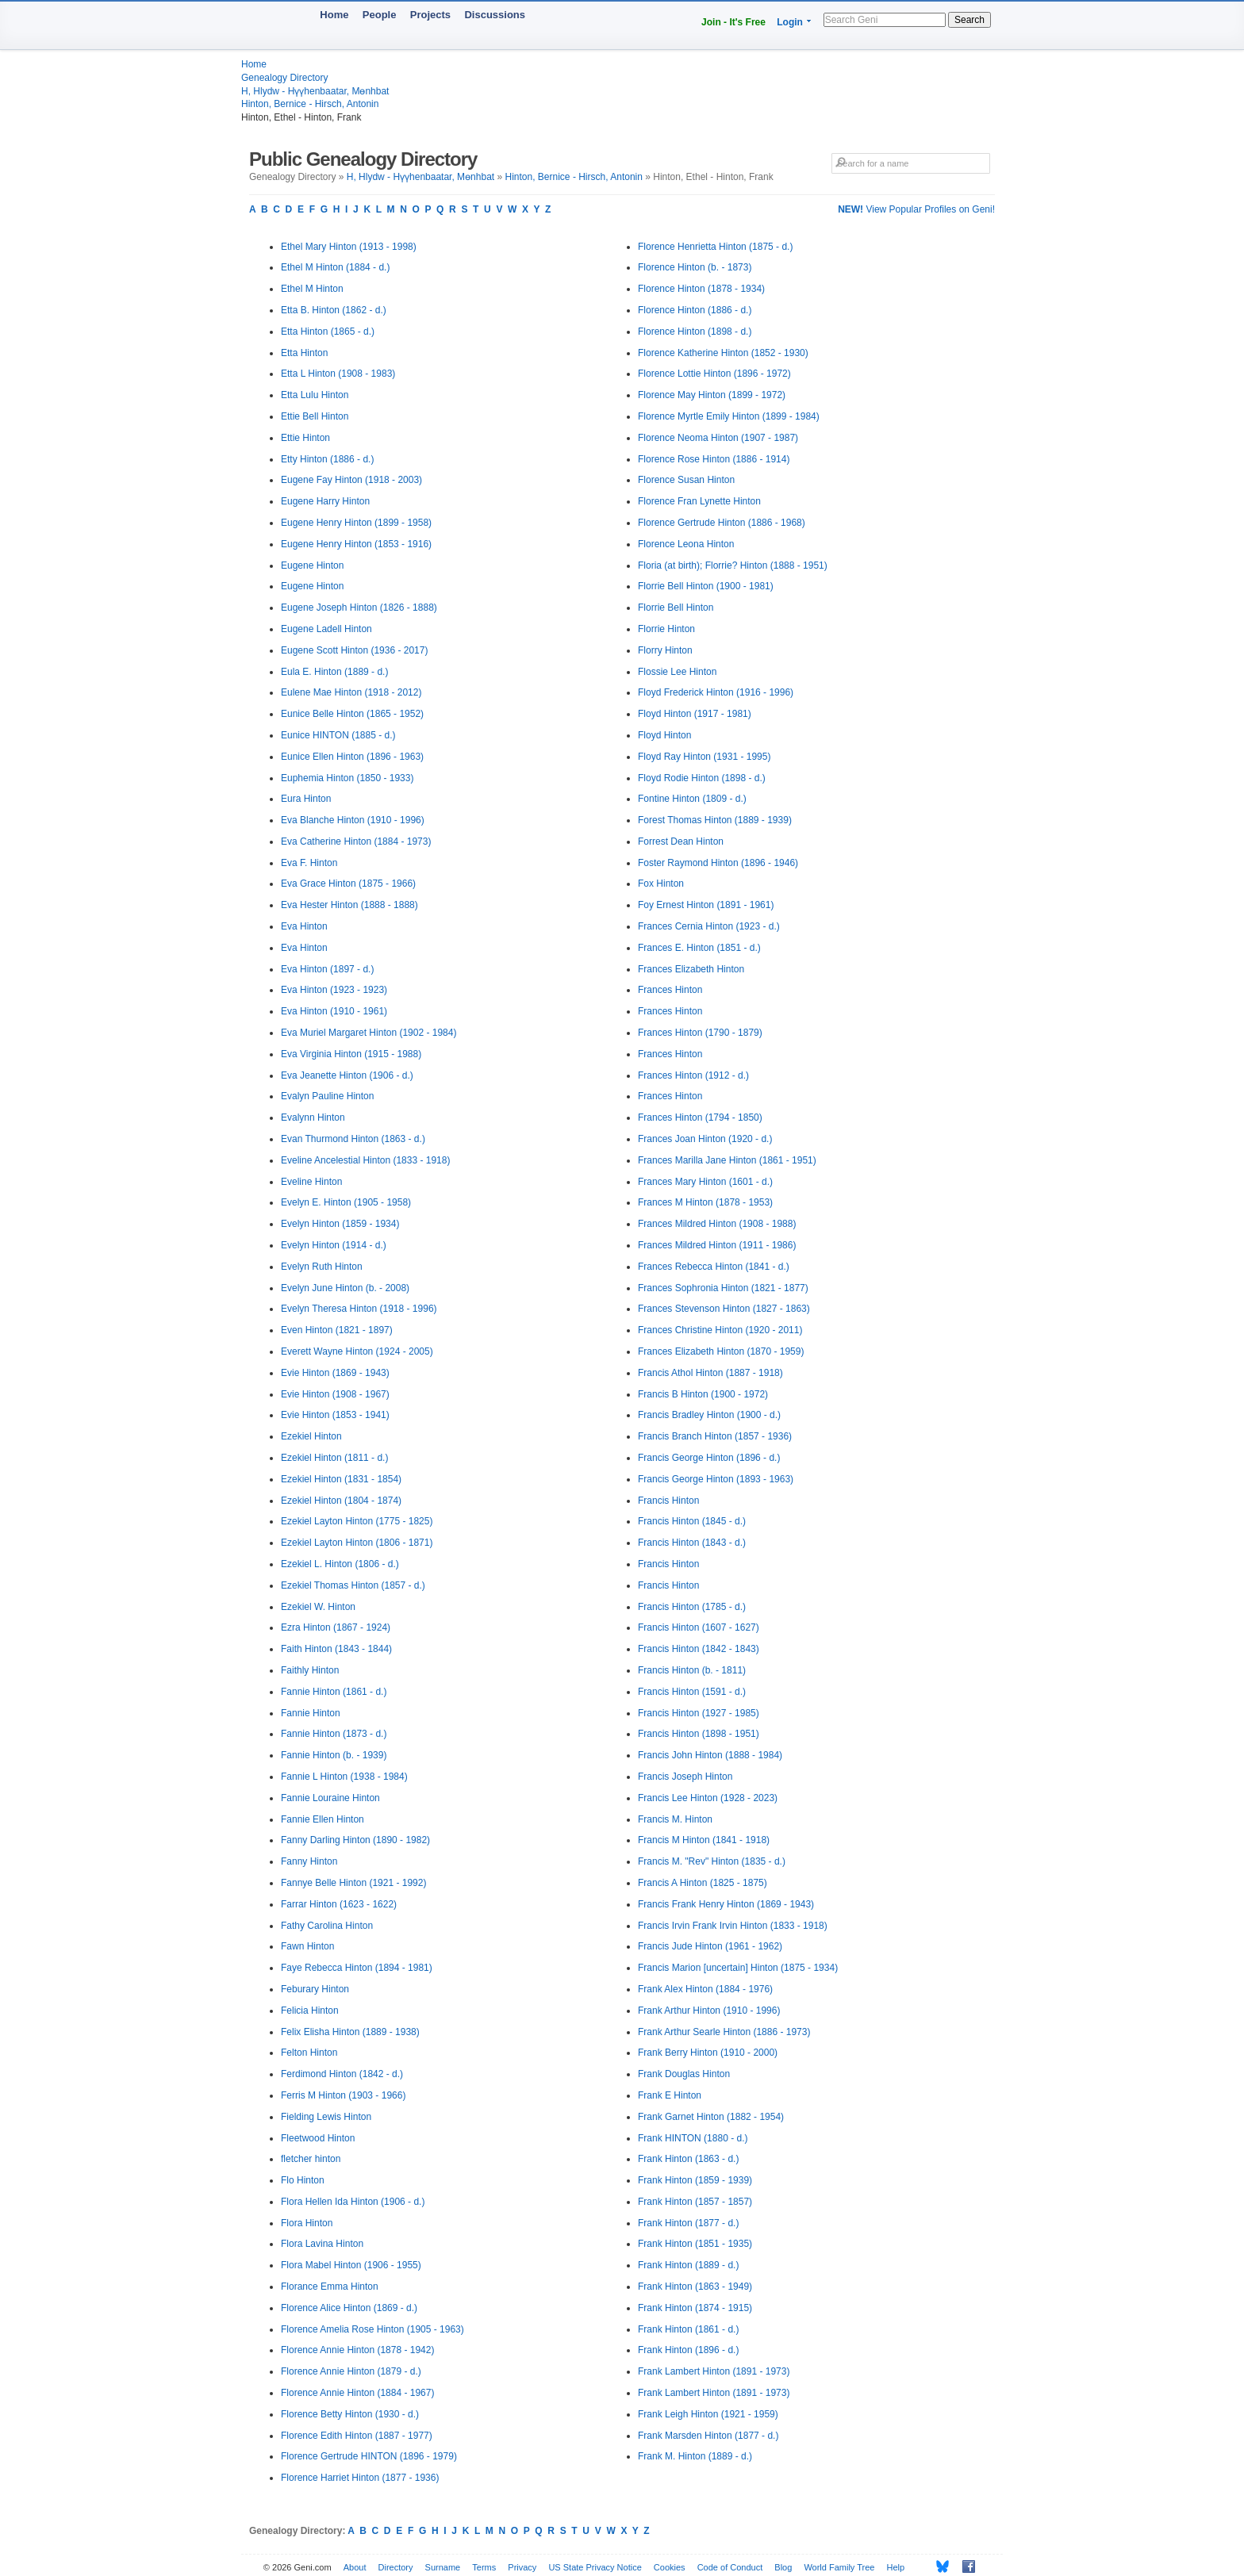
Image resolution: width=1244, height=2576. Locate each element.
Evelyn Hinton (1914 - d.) (333, 1245)
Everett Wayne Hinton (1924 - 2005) (357, 1351)
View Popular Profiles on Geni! (916, 209)
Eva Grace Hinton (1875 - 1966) (348, 883)
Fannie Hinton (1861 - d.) (333, 1691)
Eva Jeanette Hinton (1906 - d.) (347, 1075)
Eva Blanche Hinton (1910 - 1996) (352, 820)
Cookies (669, 2567)
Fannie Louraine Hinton (330, 1798)
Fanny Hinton (309, 1861)
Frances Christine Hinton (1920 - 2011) (720, 1330)
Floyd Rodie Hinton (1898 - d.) (702, 778)
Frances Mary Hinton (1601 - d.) (705, 1181)
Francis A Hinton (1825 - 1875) (702, 1882)
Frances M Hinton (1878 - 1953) (705, 1202)
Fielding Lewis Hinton (326, 2116)
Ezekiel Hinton (311, 1436)
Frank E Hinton (669, 2095)
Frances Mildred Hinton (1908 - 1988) (717, 1223)
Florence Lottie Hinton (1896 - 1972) (714, 373)
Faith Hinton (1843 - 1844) (336, 1648)
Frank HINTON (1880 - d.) (692, 2138)
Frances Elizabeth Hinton (691, 969)
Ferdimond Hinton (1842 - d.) (342, 2074)
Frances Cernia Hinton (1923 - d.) (709, 926)
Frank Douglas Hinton (684, 2074)
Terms (484, 2567)
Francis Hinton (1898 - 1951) (698, 1733)
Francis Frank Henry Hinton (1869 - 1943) (726, 1904)
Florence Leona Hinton (686, 544)
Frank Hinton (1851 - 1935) (695, 2243)
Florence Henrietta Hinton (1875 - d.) (715, 246)
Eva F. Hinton (309, 862)
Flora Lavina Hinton (322, 2243)
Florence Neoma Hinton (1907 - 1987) (718, 437)
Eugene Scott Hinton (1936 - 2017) (354, 650)
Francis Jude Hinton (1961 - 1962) (710, 1946)
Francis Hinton (668, 1500)
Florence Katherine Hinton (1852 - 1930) (723, 352)
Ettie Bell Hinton (314, 416)
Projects (430, 15)
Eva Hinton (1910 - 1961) (334, 1011)
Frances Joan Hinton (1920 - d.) (705, 1138)
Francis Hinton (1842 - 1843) (698, 1648)
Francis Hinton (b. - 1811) (692, 1670)
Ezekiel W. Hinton (318, 1606)
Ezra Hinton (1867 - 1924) (335, 1627)
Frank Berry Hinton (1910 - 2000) (708, 2052)
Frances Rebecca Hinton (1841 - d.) (713, 1266)
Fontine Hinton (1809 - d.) (692, 798)
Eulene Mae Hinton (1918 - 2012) (351, 692)
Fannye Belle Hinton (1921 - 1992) (353, 1882)
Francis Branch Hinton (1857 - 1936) (715, 1436)
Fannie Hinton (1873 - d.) (333, 1733)
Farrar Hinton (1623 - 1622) (339, 1904)
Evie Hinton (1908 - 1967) (335, 1394)
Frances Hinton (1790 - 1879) (700, 1032)
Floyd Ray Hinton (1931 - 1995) (704, 756)
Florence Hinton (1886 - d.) (694, 310)
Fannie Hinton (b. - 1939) (333, 1755)
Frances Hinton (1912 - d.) (693, 1075)
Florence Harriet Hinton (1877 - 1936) (360, 2477)
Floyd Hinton (664, 735)
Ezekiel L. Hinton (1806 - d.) (340, 1564)
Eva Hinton (304, 926)
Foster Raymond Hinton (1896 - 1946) (718, 862)
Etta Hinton (304, 352)
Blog (783, 2567)
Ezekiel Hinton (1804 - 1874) (341, 1500)
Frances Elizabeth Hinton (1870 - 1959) (721, 1351)
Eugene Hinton (312, 565)
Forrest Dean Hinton (681, 841)
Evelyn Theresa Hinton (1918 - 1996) (359, 1308)
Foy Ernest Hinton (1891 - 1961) (706, 904)
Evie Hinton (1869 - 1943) (335, 1372)
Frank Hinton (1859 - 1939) (695, 2180)
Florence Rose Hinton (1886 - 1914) (713, 459)
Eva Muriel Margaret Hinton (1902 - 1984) (368, 1032)
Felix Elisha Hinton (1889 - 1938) (350, 2031)
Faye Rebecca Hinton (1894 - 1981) (356, 1967)
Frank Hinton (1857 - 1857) (695, 2201)
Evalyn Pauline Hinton (327, 1096)
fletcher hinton (310, 2158)
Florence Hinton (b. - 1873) (694, 267)
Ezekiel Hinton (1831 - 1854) (341, 1479)
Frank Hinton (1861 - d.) (688, 2329)
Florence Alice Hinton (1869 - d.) (349, 2307)
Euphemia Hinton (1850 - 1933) (347, 778)
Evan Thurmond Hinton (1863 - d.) (353, 1138)
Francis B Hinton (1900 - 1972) (703, 1394)
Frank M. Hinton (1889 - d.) (695, 2456)
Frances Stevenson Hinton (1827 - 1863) (724, 1308)
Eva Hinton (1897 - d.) (327, 969)
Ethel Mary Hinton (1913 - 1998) (349, 246)
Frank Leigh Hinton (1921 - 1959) (708, 2414)
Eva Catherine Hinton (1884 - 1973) (356, 841)
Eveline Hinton (311, 1181)
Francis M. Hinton (675, 1819)
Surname (443, 2567)
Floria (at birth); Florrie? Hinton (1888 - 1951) (732, 565)
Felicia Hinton (310, 2010)
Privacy (522, 2567)
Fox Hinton (661, 883)
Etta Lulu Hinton (314, 395)
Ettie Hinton (305, 437)
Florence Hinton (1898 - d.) (694, 331)
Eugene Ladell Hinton (326, 628)
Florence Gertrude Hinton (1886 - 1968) (721, 522)
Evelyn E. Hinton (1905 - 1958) (346, 1202)
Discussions (494, 15)
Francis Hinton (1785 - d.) (692, 1606)
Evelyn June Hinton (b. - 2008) (345, 1288)
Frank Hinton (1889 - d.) (688, 2265)
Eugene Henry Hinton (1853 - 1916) (356, 544)
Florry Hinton (665, 650)
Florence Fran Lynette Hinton (699, 501)
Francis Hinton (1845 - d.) (692, 1521)
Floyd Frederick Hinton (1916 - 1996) (715, 692)
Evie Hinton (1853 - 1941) (335, 1414)
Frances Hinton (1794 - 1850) (700, 1117)
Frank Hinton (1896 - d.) (688, 2350)
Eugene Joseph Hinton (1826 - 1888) (359, 607)
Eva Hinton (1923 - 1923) (334, 989)
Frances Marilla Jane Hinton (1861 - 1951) (727, 1160)
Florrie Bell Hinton (675, 607)
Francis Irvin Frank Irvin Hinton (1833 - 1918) (732, 1925)
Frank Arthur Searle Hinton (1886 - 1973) (724, 2031)
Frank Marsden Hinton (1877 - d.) (708, 2435)
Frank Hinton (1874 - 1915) (695, 2307)
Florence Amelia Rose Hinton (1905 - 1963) (372, 2329)
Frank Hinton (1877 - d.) (688, 2223)
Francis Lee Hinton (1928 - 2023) (708, 1798)
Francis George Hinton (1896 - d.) (709, 1457)
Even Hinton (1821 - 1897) (337, 1330)
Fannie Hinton (310, 1713)
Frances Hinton (670, 989)
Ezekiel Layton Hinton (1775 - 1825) (356, 1521)
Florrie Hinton (666, 628)
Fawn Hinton (307, 1946)
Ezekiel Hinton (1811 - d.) (334, 1457)
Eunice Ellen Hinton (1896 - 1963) (352, 756)
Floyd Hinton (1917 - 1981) (694, 713)
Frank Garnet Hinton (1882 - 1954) (711, 2116)
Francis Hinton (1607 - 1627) (698, 1627)
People (380, 15)
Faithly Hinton (310, 1670)
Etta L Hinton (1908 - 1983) (338, 373)
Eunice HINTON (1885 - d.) (338, 735)
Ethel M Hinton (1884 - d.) (335, 267)
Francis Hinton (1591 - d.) (692, 1691)
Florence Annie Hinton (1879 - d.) (351, 2371)
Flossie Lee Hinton (677, 671)
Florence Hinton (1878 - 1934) (701, 288)
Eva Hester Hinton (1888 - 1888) (349, 904)
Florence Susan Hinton (686, 479)
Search (969, 19)
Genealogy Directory (284, 77)
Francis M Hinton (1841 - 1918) (704, 1840)
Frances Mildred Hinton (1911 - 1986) (717, 1245)
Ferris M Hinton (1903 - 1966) (343, 2095)
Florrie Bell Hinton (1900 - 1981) (706, 586)
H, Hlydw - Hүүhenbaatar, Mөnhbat (315, 91)
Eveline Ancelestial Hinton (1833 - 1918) (365, 1160)
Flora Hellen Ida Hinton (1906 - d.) (352, 2201)
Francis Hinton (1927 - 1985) (698, 1713)
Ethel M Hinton (312, 288)
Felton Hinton (309, 2052)
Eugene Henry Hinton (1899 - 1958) (356, 522)
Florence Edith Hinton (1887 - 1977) (356, 2435)
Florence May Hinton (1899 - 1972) (711, 395)
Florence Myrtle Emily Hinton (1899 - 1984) (729, 416)
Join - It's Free (733, 22)
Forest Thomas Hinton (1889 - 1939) (715, 820)
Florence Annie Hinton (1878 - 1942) (357, 2350)
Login (790, 22)
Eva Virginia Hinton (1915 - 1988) (351, 1054)
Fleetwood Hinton (318, 2138)
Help (896, 2567)
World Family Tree (839, 2567)
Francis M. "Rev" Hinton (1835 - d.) (711, 1861)
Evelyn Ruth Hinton (322, 1266)
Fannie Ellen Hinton (322, 1819)
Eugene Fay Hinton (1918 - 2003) (351, 479)
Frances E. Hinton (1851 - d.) (699, 947)
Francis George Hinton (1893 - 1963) (715, 1479)
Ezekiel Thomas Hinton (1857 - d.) (353, 1585)
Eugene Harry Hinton (325, 501)
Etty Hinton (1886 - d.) (327, 459)
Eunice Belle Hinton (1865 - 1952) (352, 713)
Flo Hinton (302, 2180)
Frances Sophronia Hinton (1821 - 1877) (723, 1288)
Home (334, 15)
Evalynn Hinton (313, 1117)
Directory (395, 2567)
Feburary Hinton (315, 1989)
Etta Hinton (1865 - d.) (327, 331)
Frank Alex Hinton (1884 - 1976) (705, 1989)
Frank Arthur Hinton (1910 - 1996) (709, 2010)
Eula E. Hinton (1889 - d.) (334, 671)
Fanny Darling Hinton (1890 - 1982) (355, 1840)
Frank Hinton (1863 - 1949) (695, 2286)
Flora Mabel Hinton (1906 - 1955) (351, 2265)
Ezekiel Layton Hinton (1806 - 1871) (356, 1542)
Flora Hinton (306, 2223)
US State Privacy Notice (594, 2567)
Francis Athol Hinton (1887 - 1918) (710, 1372)
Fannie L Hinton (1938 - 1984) (344, 1776)
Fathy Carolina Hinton (327, 1925)
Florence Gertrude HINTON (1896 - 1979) (369, 2456)
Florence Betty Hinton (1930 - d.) (350, 2414)
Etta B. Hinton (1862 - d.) (333, 310)
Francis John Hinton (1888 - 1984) (710, 1755)
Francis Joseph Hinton (685, 1776)
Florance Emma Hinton (329, 2286)
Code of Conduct (730, 2567)
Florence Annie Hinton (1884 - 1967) (357, 2392)
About (355, 2567)
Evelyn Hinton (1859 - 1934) (340, 1223)
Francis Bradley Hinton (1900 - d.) (709, 1414)
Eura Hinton (306, 798)
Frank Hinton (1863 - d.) (688, 2158)
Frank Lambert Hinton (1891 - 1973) (713, 2371)
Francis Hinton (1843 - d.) (692, 1542)
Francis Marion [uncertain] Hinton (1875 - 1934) (738, 1967)
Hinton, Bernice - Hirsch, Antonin (309, 103)
